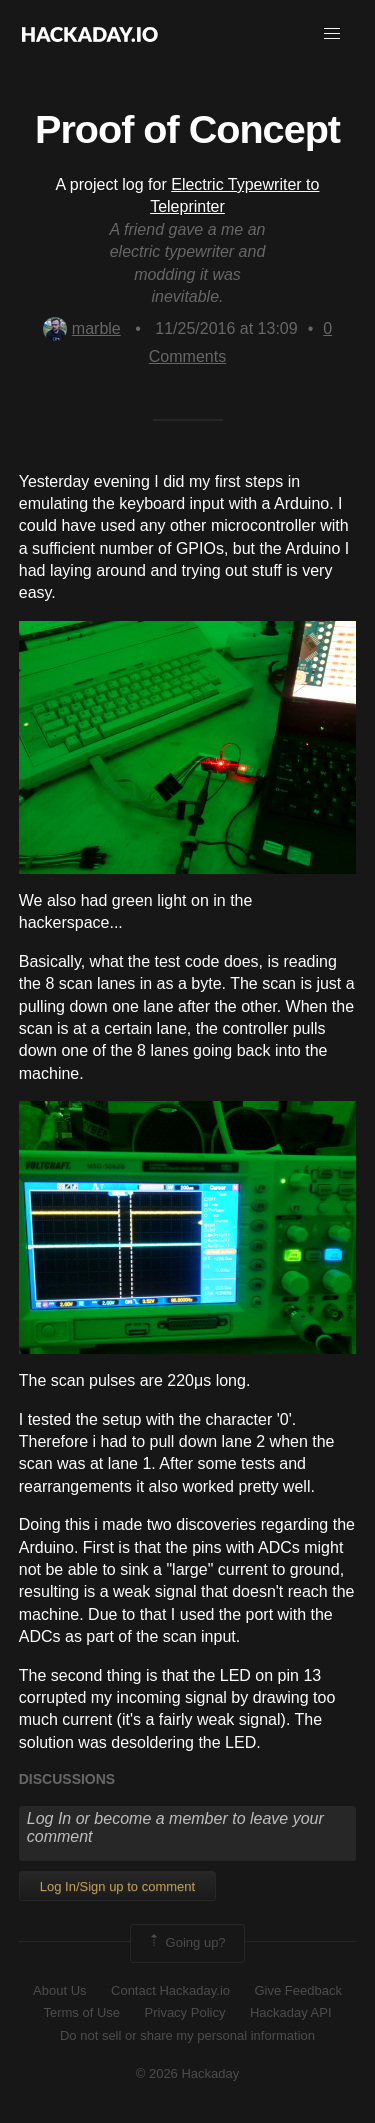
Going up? (186, 1943)
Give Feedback (297, 1990)
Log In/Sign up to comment (117, 1886)
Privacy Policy (185, 2012)
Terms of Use (81, 2012)
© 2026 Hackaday (188, 2073)
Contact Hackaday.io (170, 1990)
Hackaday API (291, 2012)
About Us (59, 1990)
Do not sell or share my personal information (187, 2035)
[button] (332, 34)
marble (82, 328)
